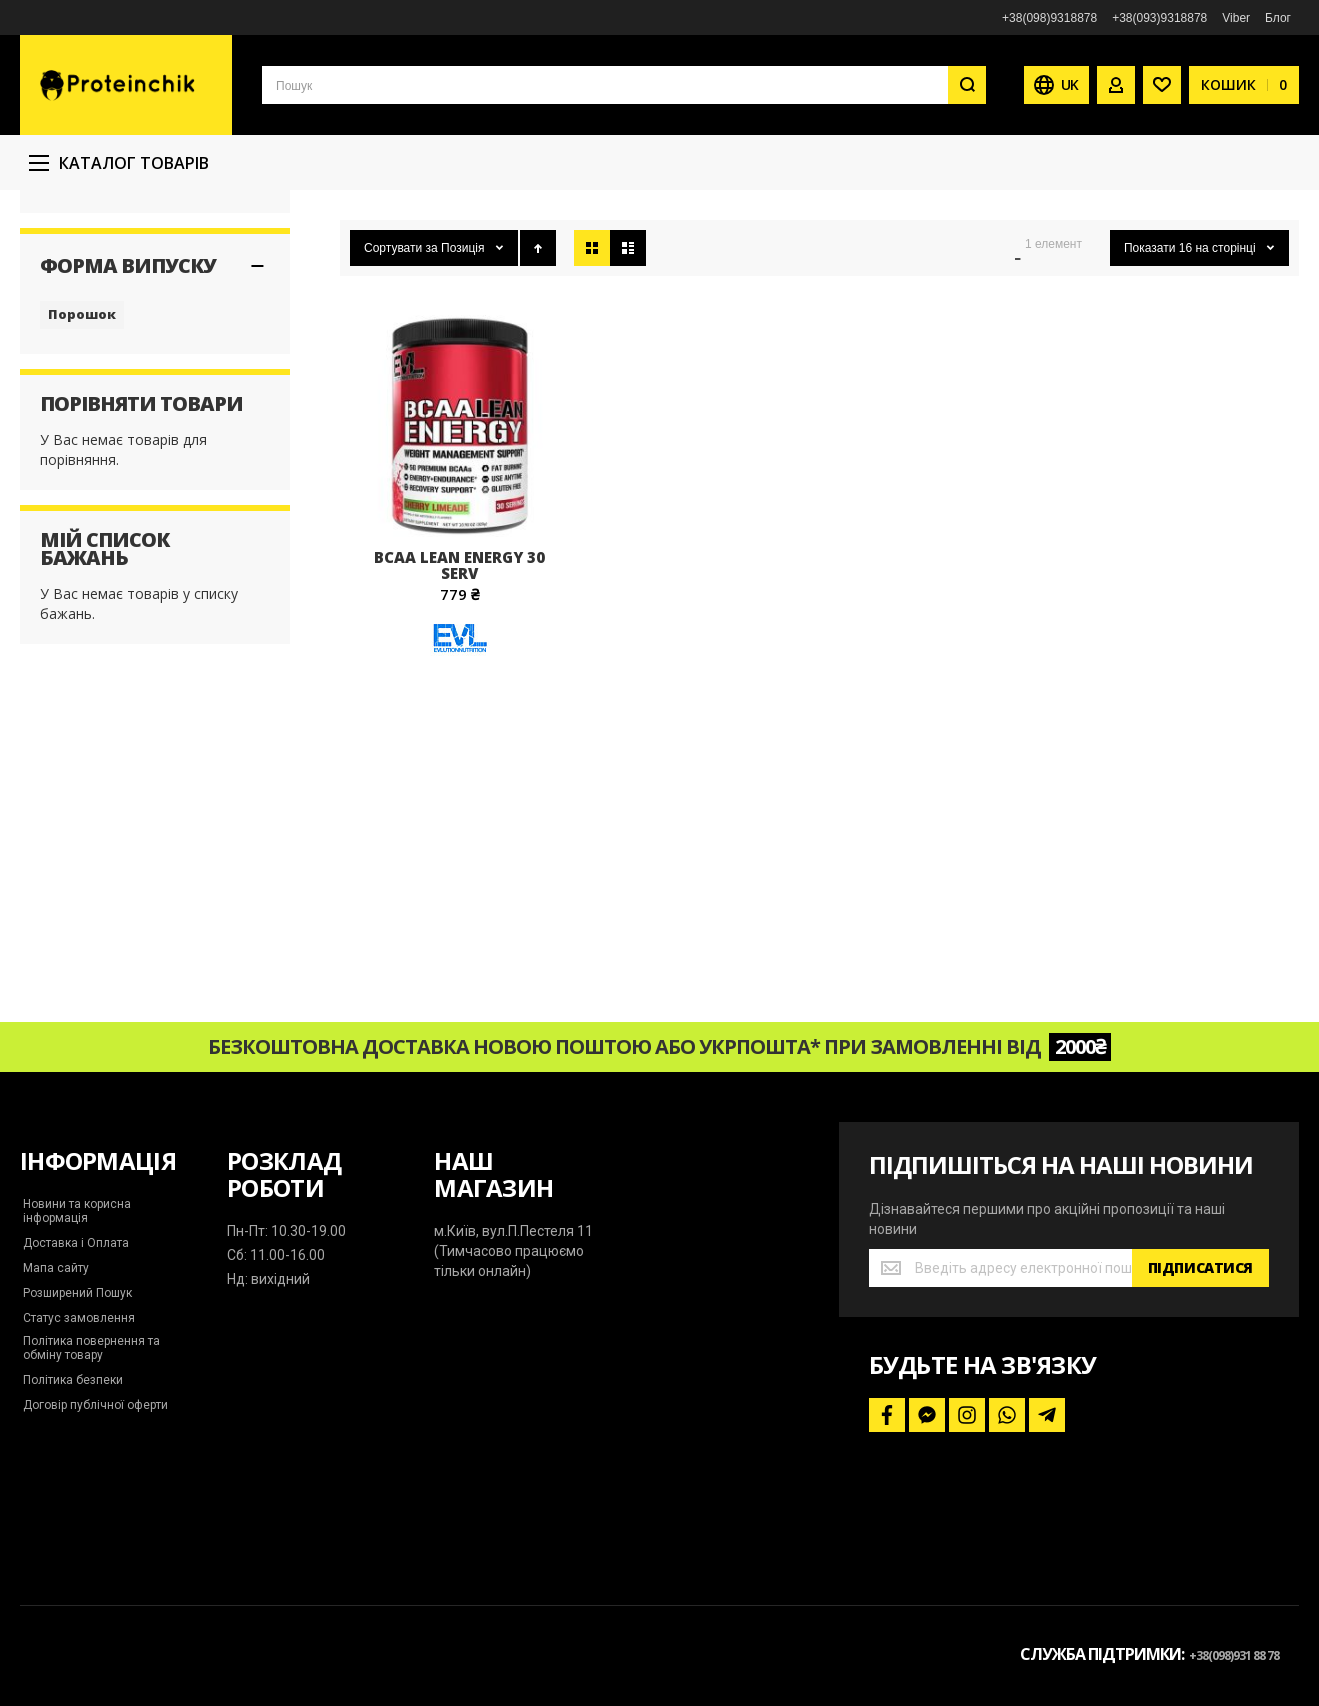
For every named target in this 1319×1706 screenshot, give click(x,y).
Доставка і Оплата (76, 1243)
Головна (361, 199)
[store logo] (126, 85)
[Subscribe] (1200, 1268)
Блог (1278, 18)
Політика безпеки (73, 1380)
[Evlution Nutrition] (460, 792)
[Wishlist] (1162, 85)
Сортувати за (401, 378)
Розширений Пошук (77, 1293)
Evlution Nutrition (92, 309)
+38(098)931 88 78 (1234, 1655)
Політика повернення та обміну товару (91, 1348)
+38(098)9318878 (1049, 18)
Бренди (431, 199)
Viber (1236, 18)
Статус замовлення (79, 1318)
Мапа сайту (56, 1268)
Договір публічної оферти (95, 1405)
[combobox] (624, 85)
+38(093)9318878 (1159, 18)
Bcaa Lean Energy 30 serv (459, 695)
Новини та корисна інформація (77, 1211)
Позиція (464, 378)
